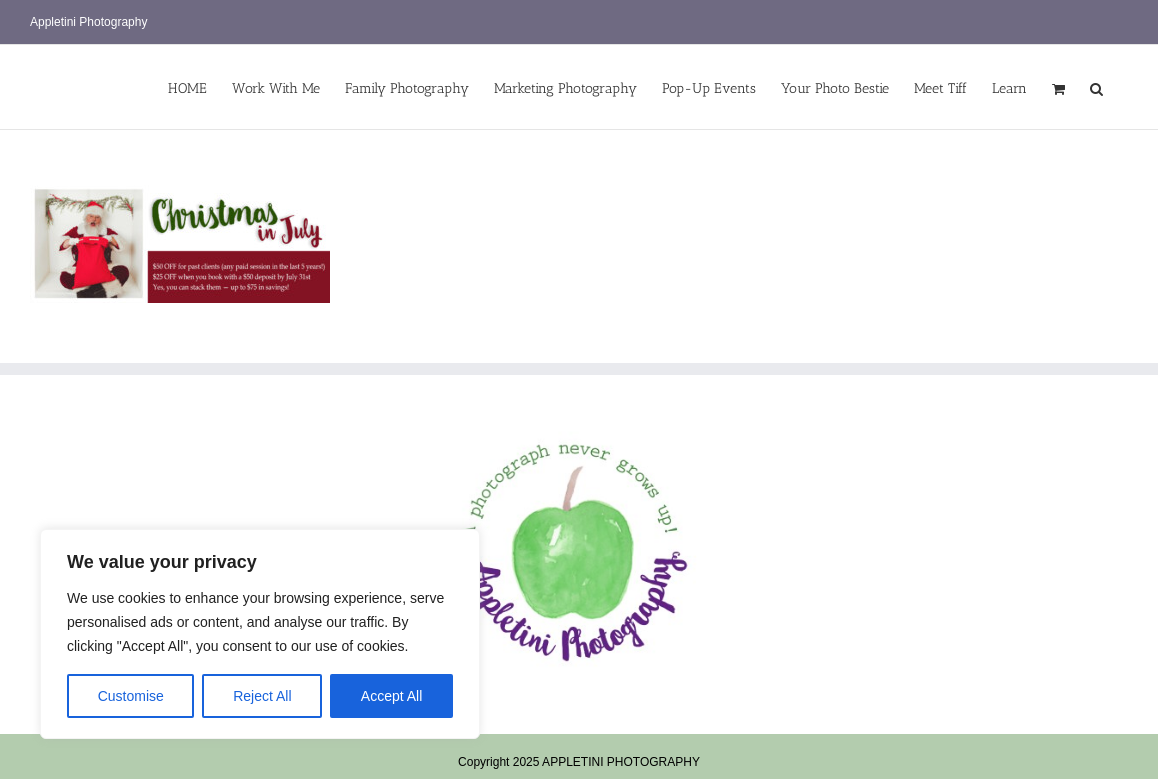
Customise (131, 696)
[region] (260, 634)
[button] (1096, 87)
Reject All (262, 696)
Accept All (391, 696)
